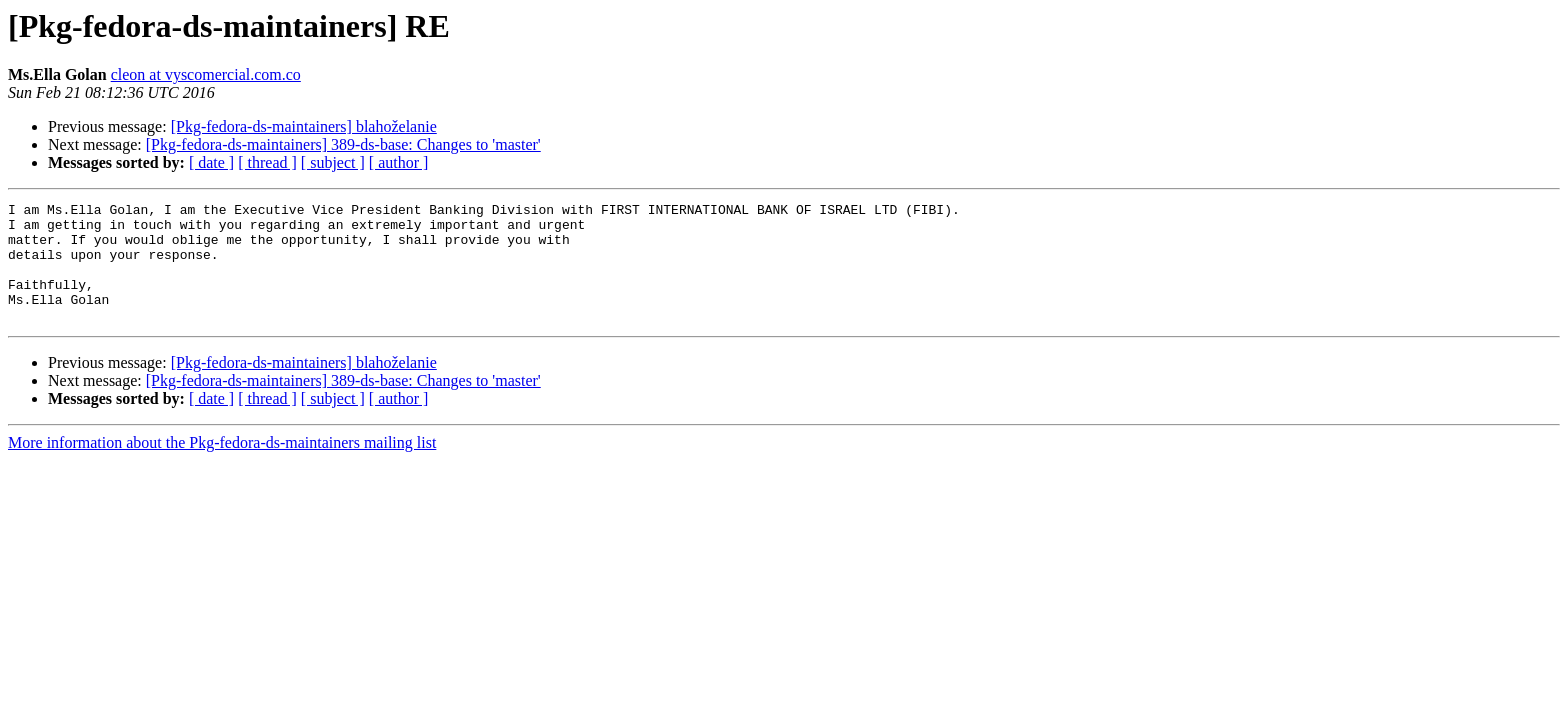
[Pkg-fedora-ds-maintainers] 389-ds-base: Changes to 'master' (343, 144)
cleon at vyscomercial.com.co (206, 74)
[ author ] (399, 162)
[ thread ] (267, 162)
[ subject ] (333, 162)
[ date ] (211, 162)
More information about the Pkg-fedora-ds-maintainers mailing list (222, 466)
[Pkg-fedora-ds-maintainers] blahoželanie (304, 126)
